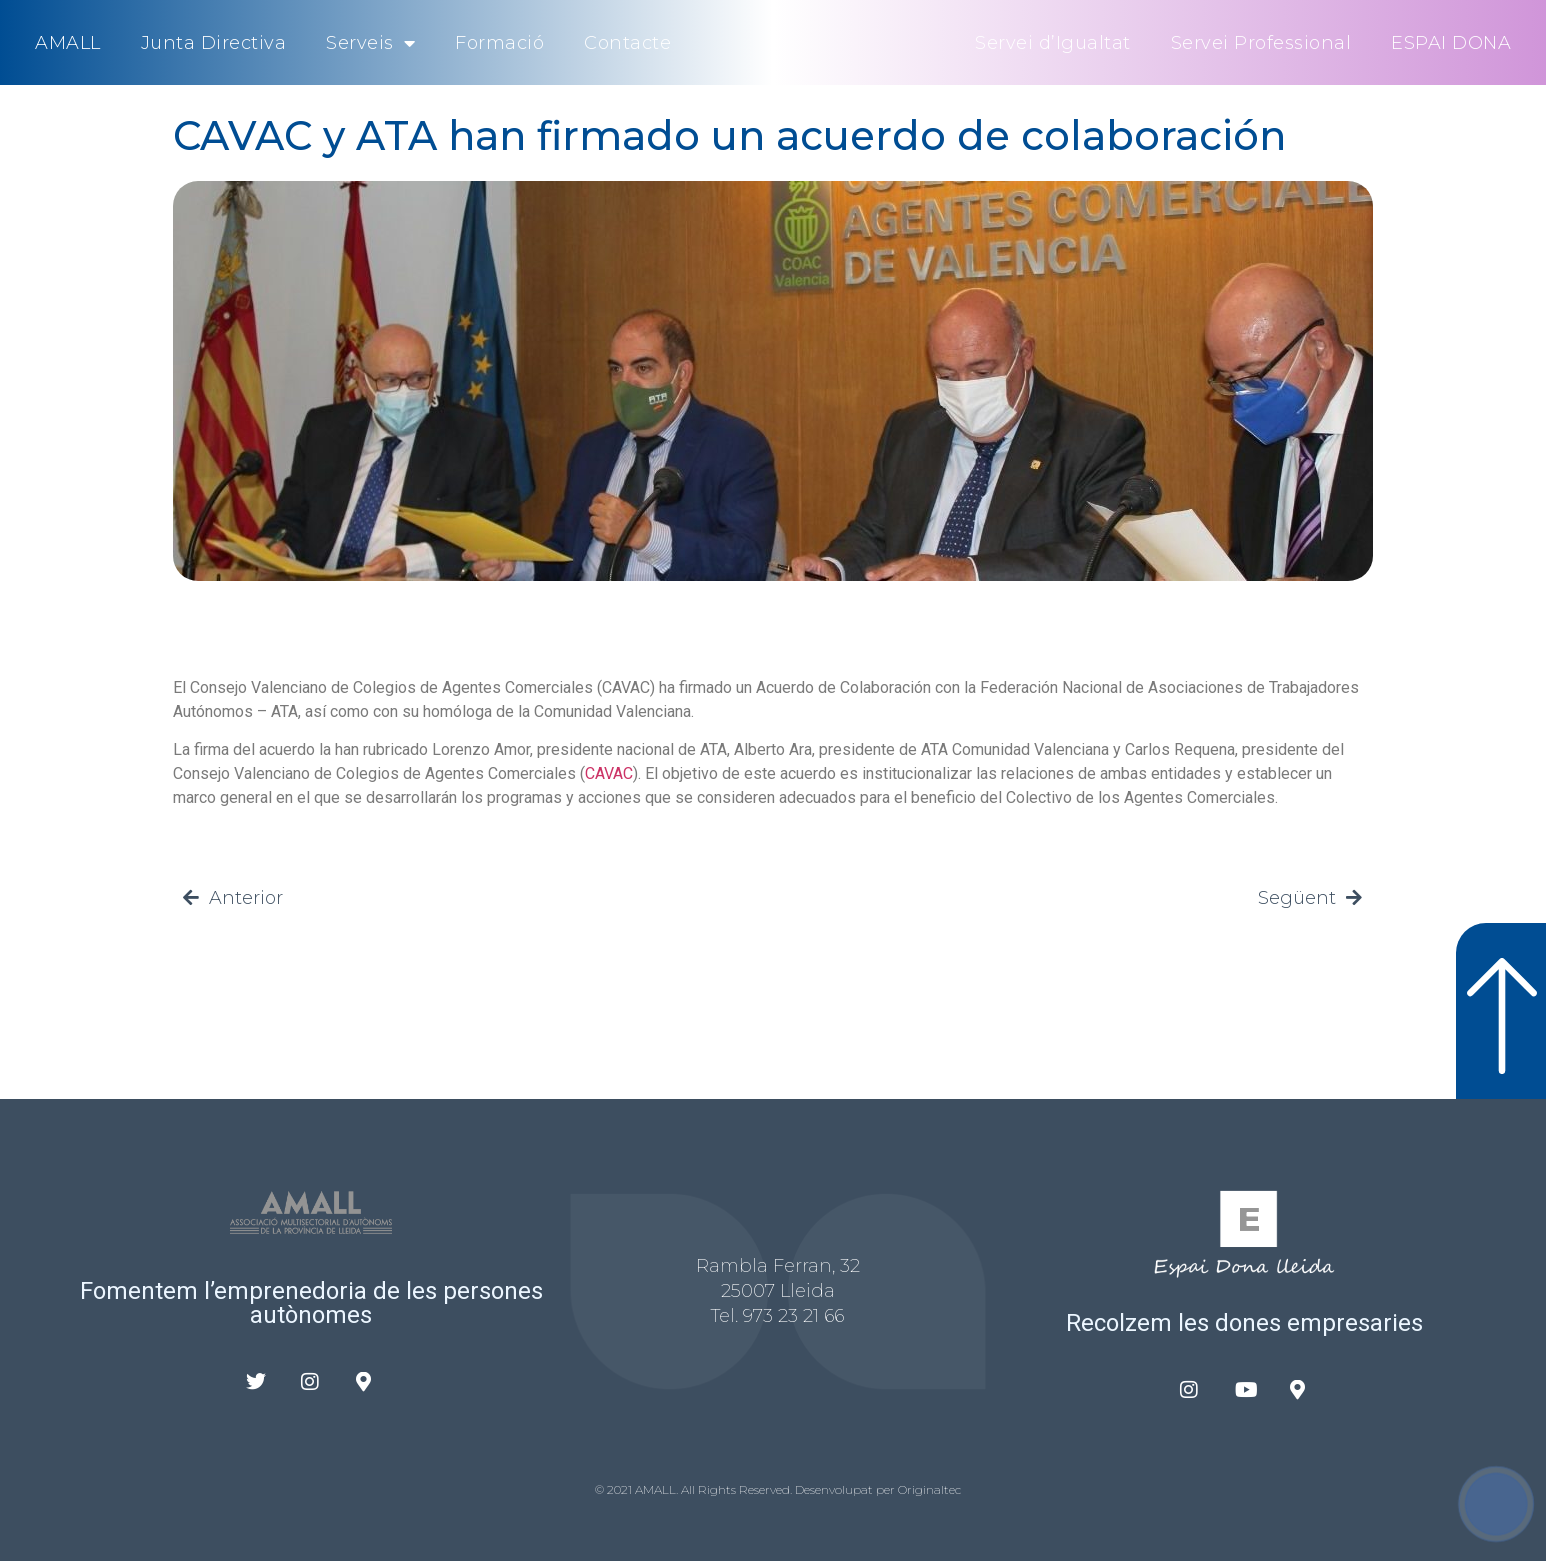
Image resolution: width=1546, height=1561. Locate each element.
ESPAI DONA (1451, 43)
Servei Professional (1261, 43)
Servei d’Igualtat (1053, 43)
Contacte (627, 43)
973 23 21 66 (793, 1316)
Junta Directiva (214, 43)
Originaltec (929, 1489)
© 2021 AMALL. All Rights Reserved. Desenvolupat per (746, 1489)
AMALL (68, 43)
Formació (499, 43)
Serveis (370, 43)
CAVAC (609, 773)
